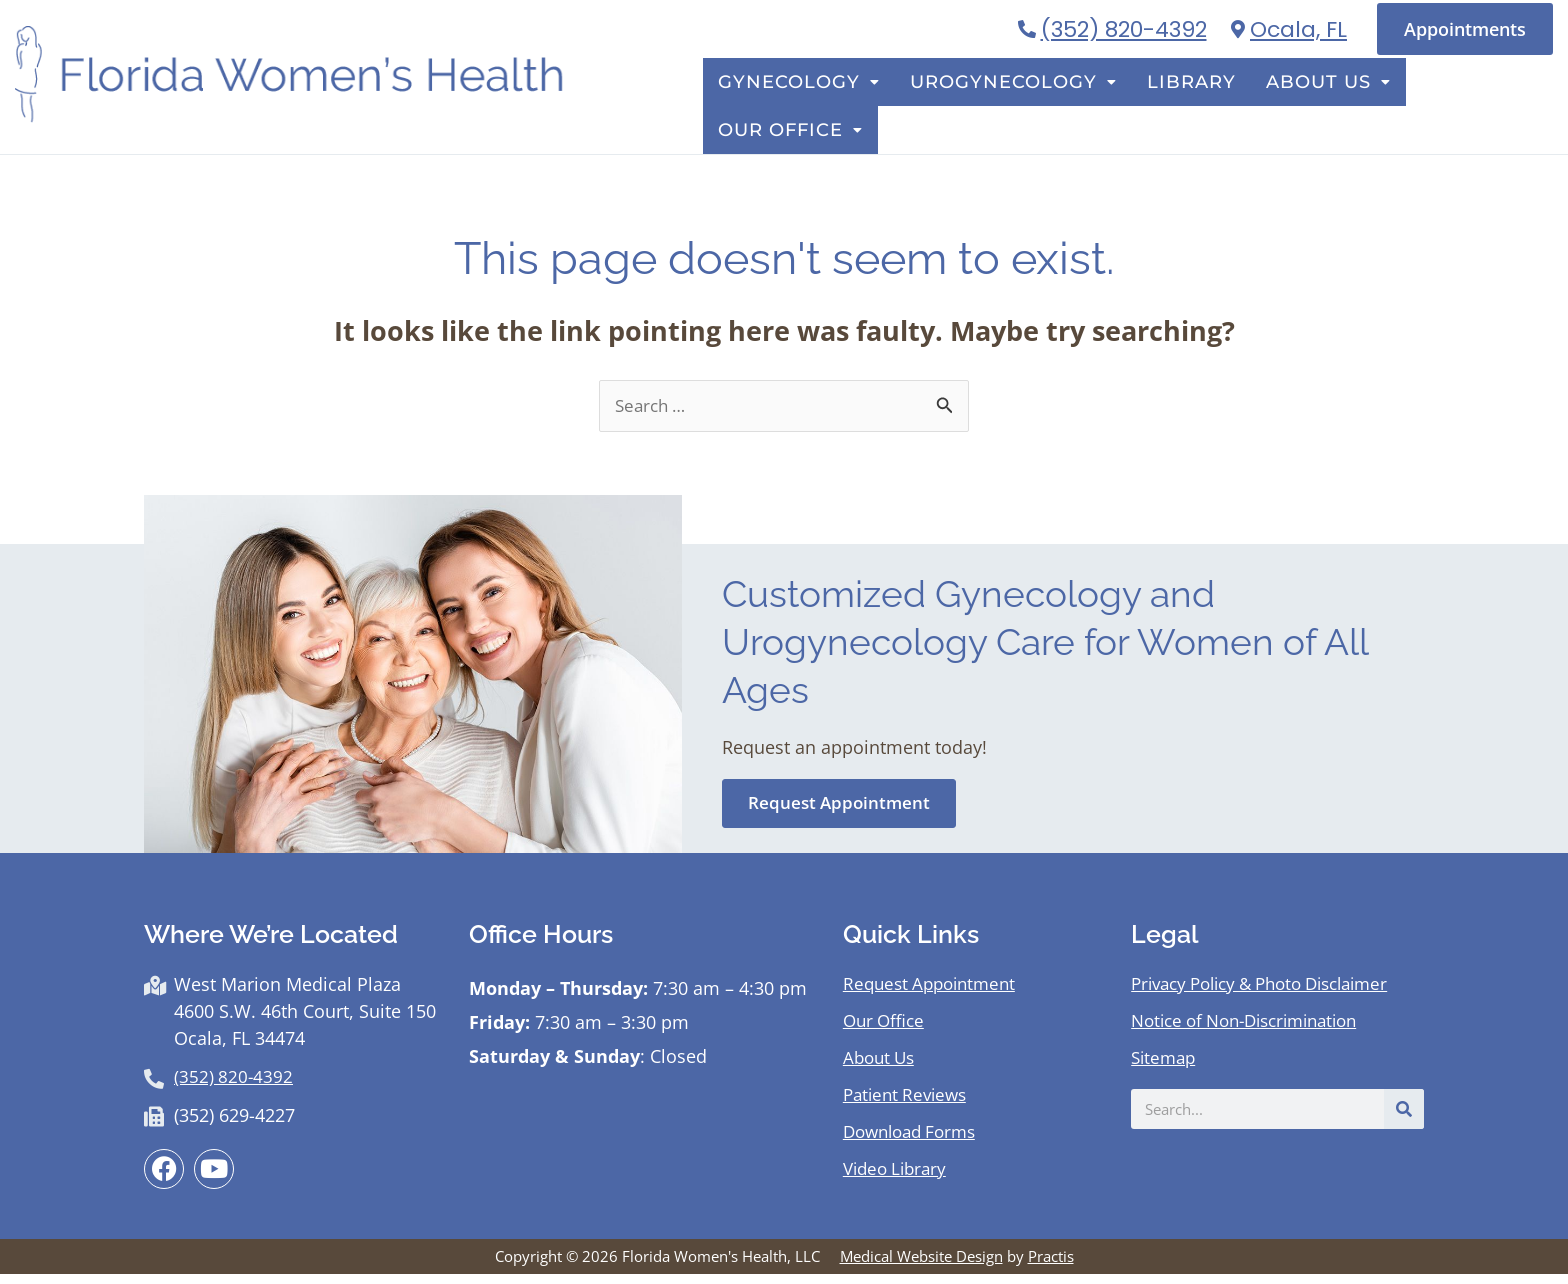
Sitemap (1165, 1066)
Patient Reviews (909, 1103)
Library (1203, 110)
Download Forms (915, 1140)
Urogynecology (1045, 110)
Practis (1051, 1266)
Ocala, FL (1298, 29)
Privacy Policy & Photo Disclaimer (1272, 992)
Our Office (1474, 110)
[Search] (1404, 1118)
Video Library (898, 1177)
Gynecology (852, 110)
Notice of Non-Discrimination (1255, 1029)
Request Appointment (934, 992)
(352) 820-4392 (1124, 29)
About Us (1325, 110)
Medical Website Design (921, 1266)
